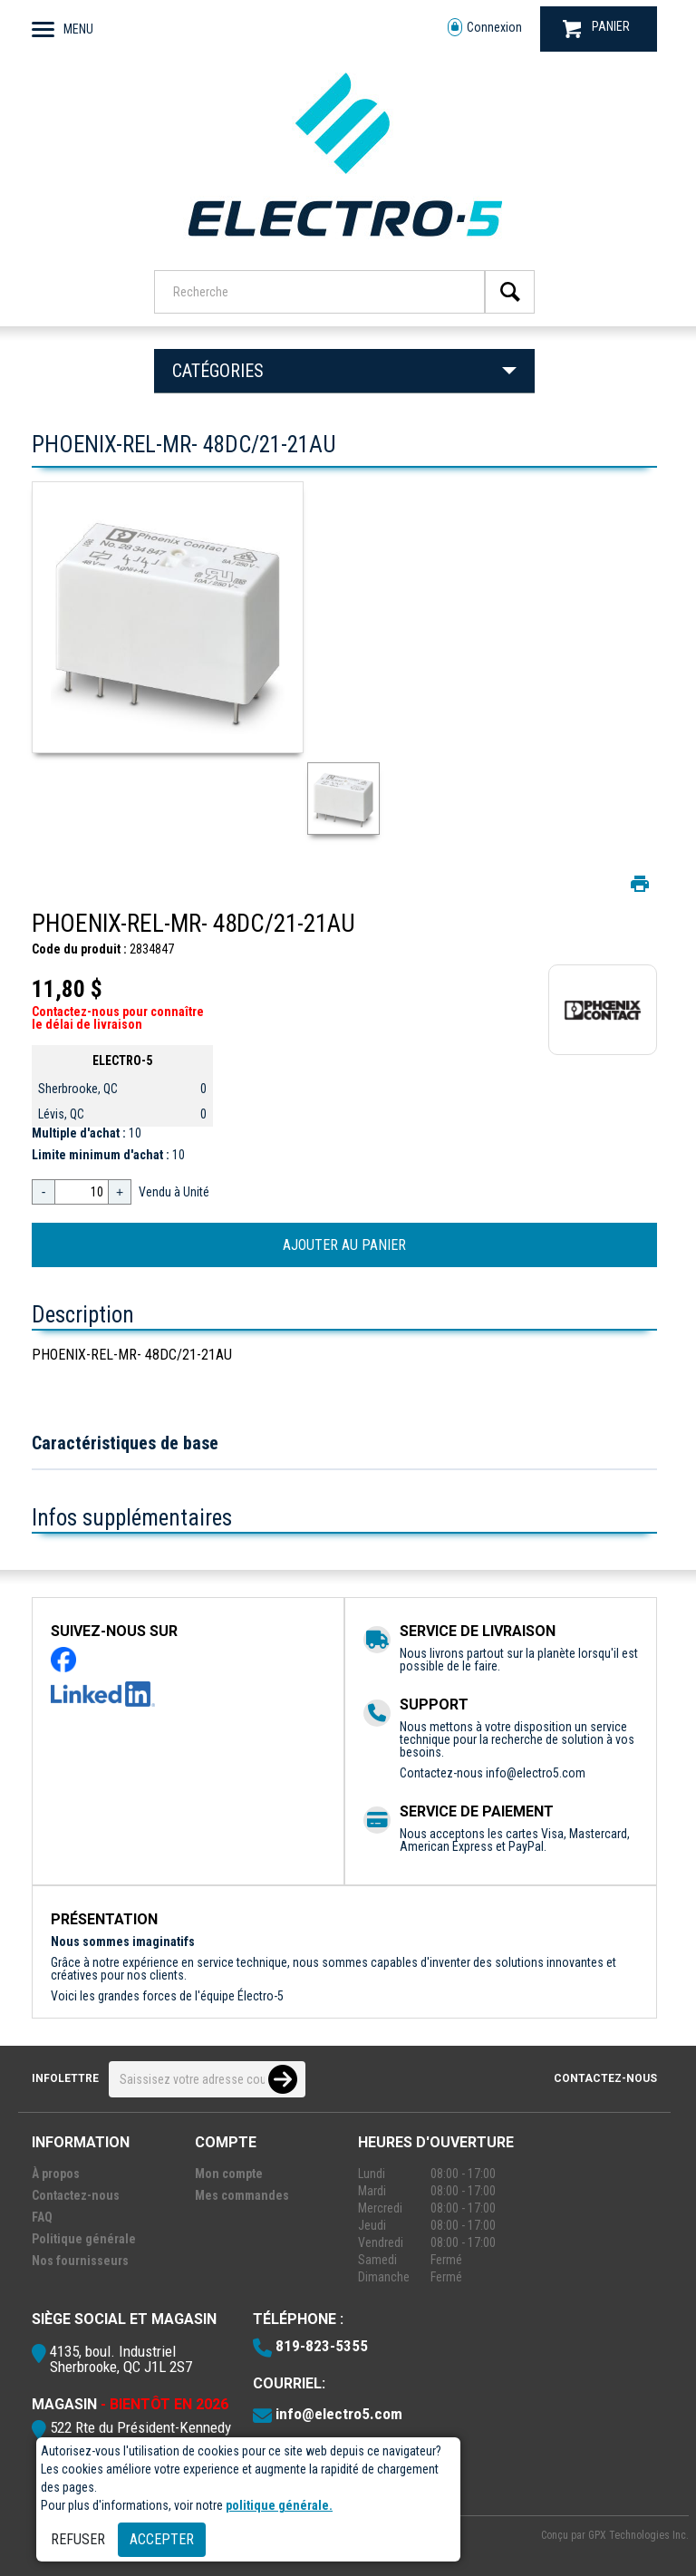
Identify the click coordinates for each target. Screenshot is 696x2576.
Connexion (485, 27)
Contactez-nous (605, 2078)
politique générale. (279, 2505)
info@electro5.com (535, 1773)
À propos (56, 2173)
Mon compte (229, 2173)
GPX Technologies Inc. (638, 2535)
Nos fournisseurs (80, 2260)
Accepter (162, 2539)
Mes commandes (242, 2195)
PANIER (596, 28)
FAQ (42, 2217)
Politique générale (84, 2239)
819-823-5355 (322, 2346)
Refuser (78, 2539)
